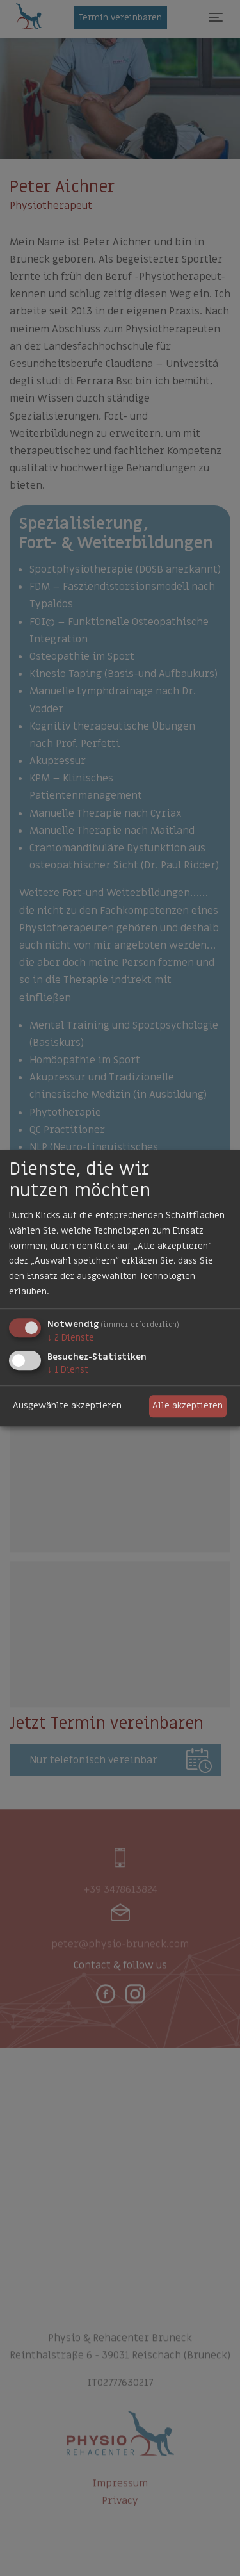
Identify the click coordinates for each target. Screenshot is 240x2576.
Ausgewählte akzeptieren (67, 1405)
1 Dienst (67, 1370)
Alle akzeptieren (187, 1405)
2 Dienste (70, 1338)
